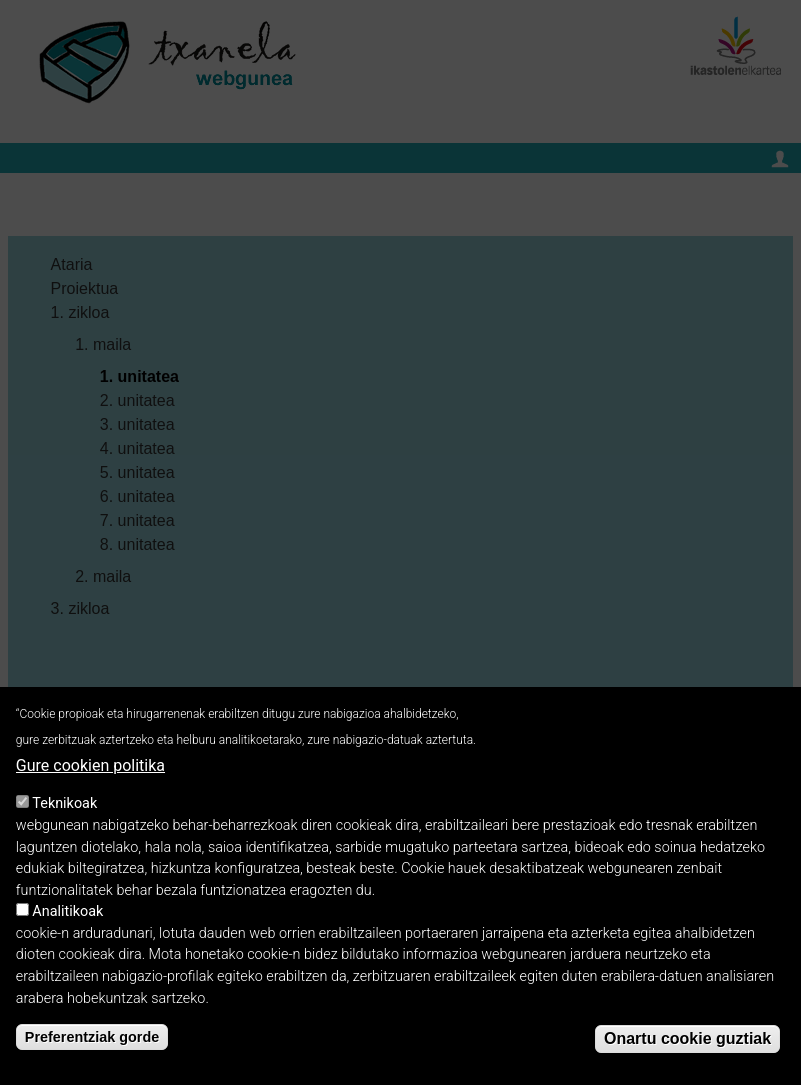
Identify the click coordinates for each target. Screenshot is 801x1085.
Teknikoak (64, 810)
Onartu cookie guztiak (687, 1045)
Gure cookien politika (90, 772)
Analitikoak (67, 918)
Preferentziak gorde (92, 1044)
